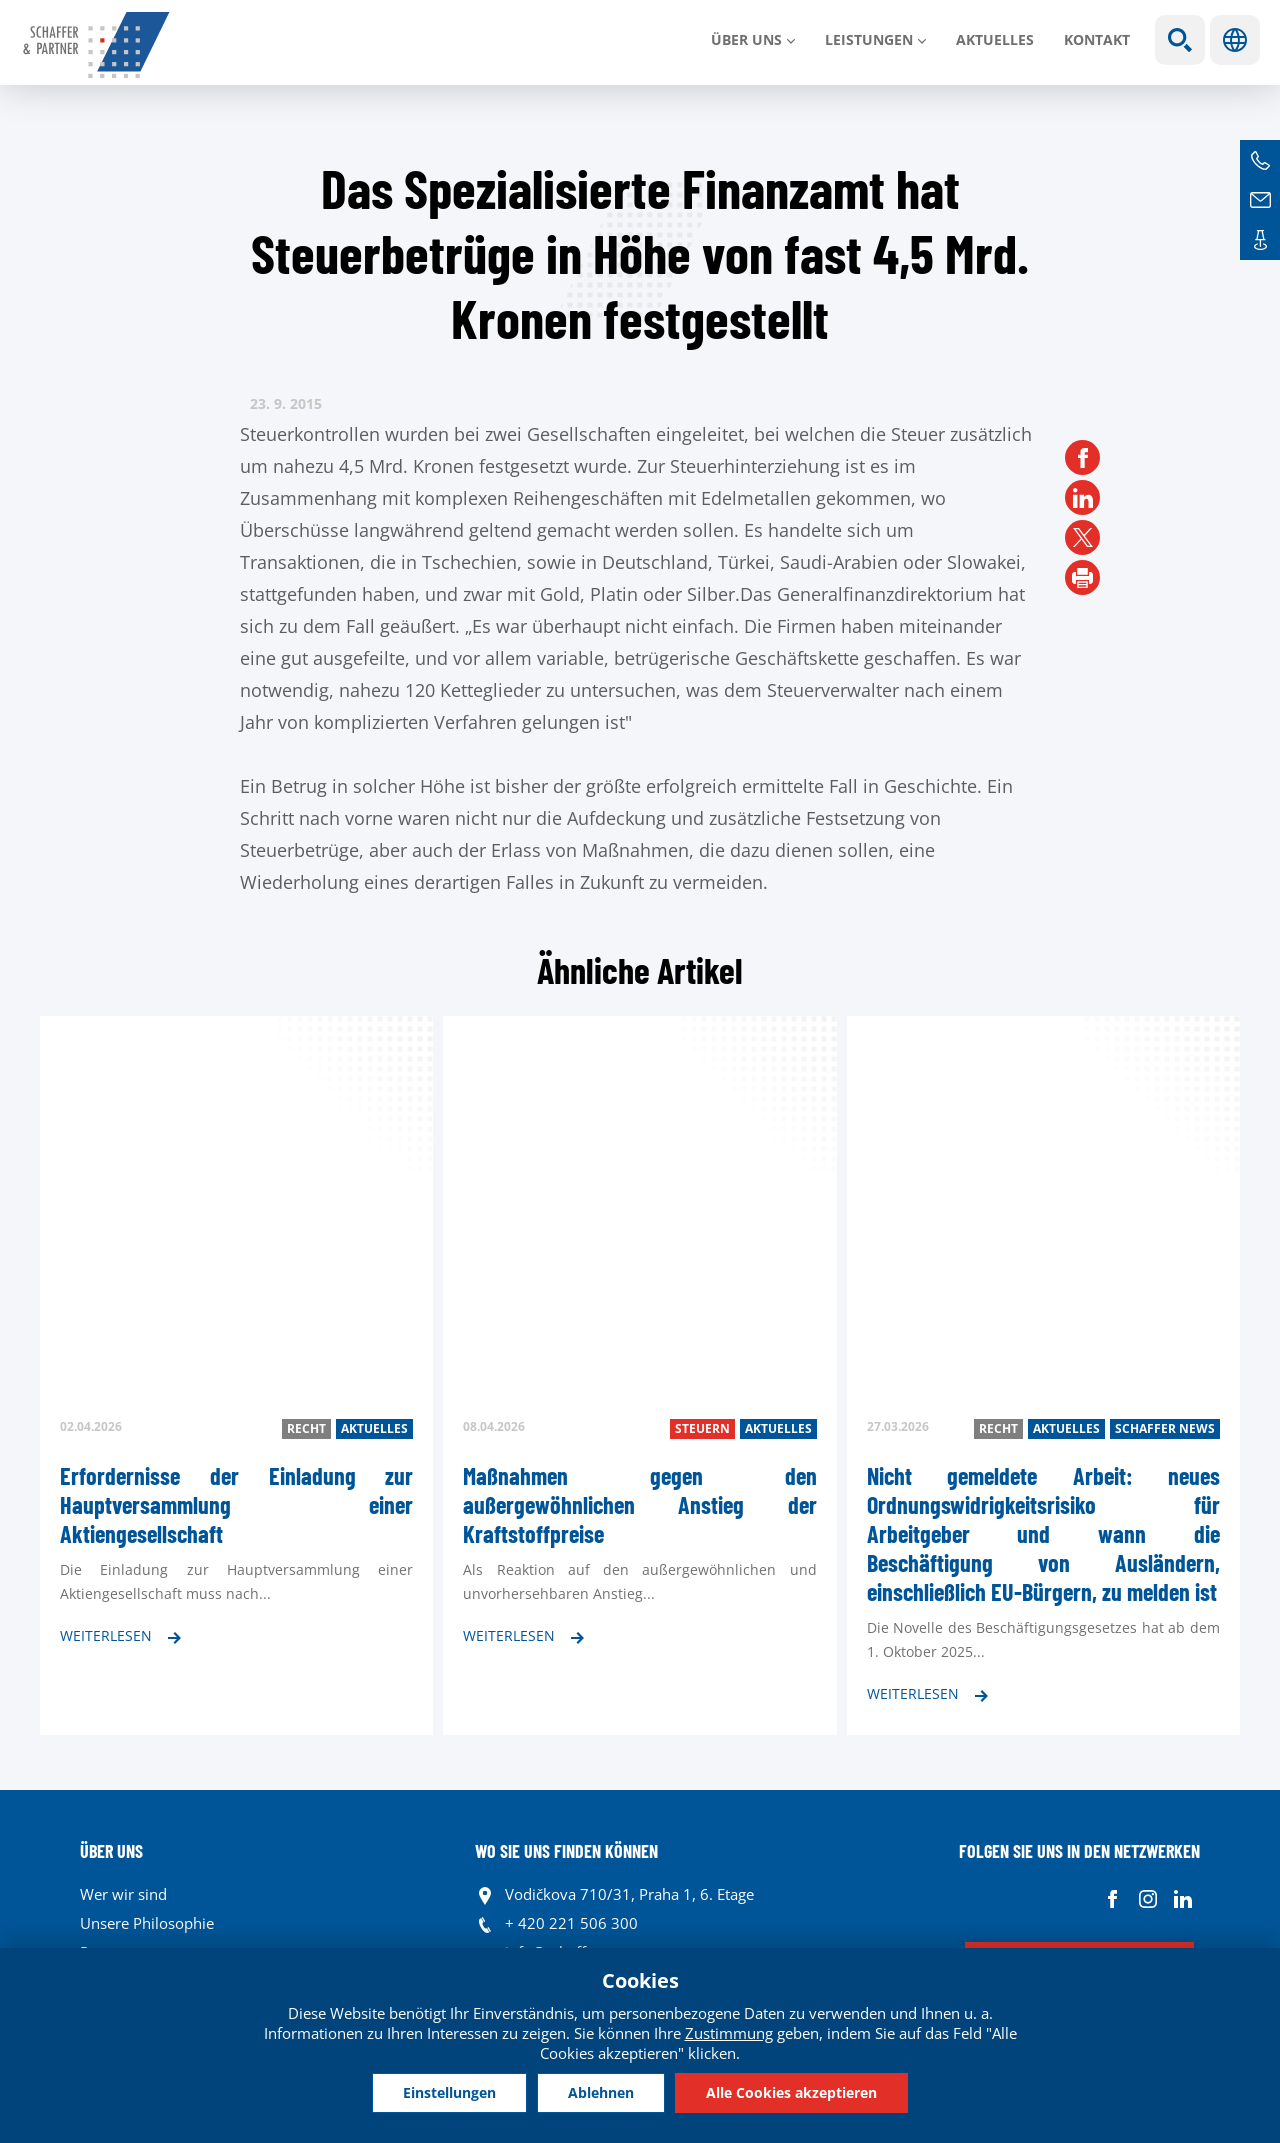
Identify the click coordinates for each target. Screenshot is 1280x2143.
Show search (1180, 40)
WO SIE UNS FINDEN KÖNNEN (566, 1851)
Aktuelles (995, 39)
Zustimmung (729, 2033)
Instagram (1147, 1899)
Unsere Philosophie (147, 1923)
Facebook (1112, 1899)
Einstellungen (449, 2092)
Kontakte (1260, 240)
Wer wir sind (123, 1894)
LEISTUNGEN (869, 39)
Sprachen (1235, 40)
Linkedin (1182, 1899)
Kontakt (1097, 39)
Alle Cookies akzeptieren (791, 2092)
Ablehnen (601, 2092)
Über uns (746, 39)
